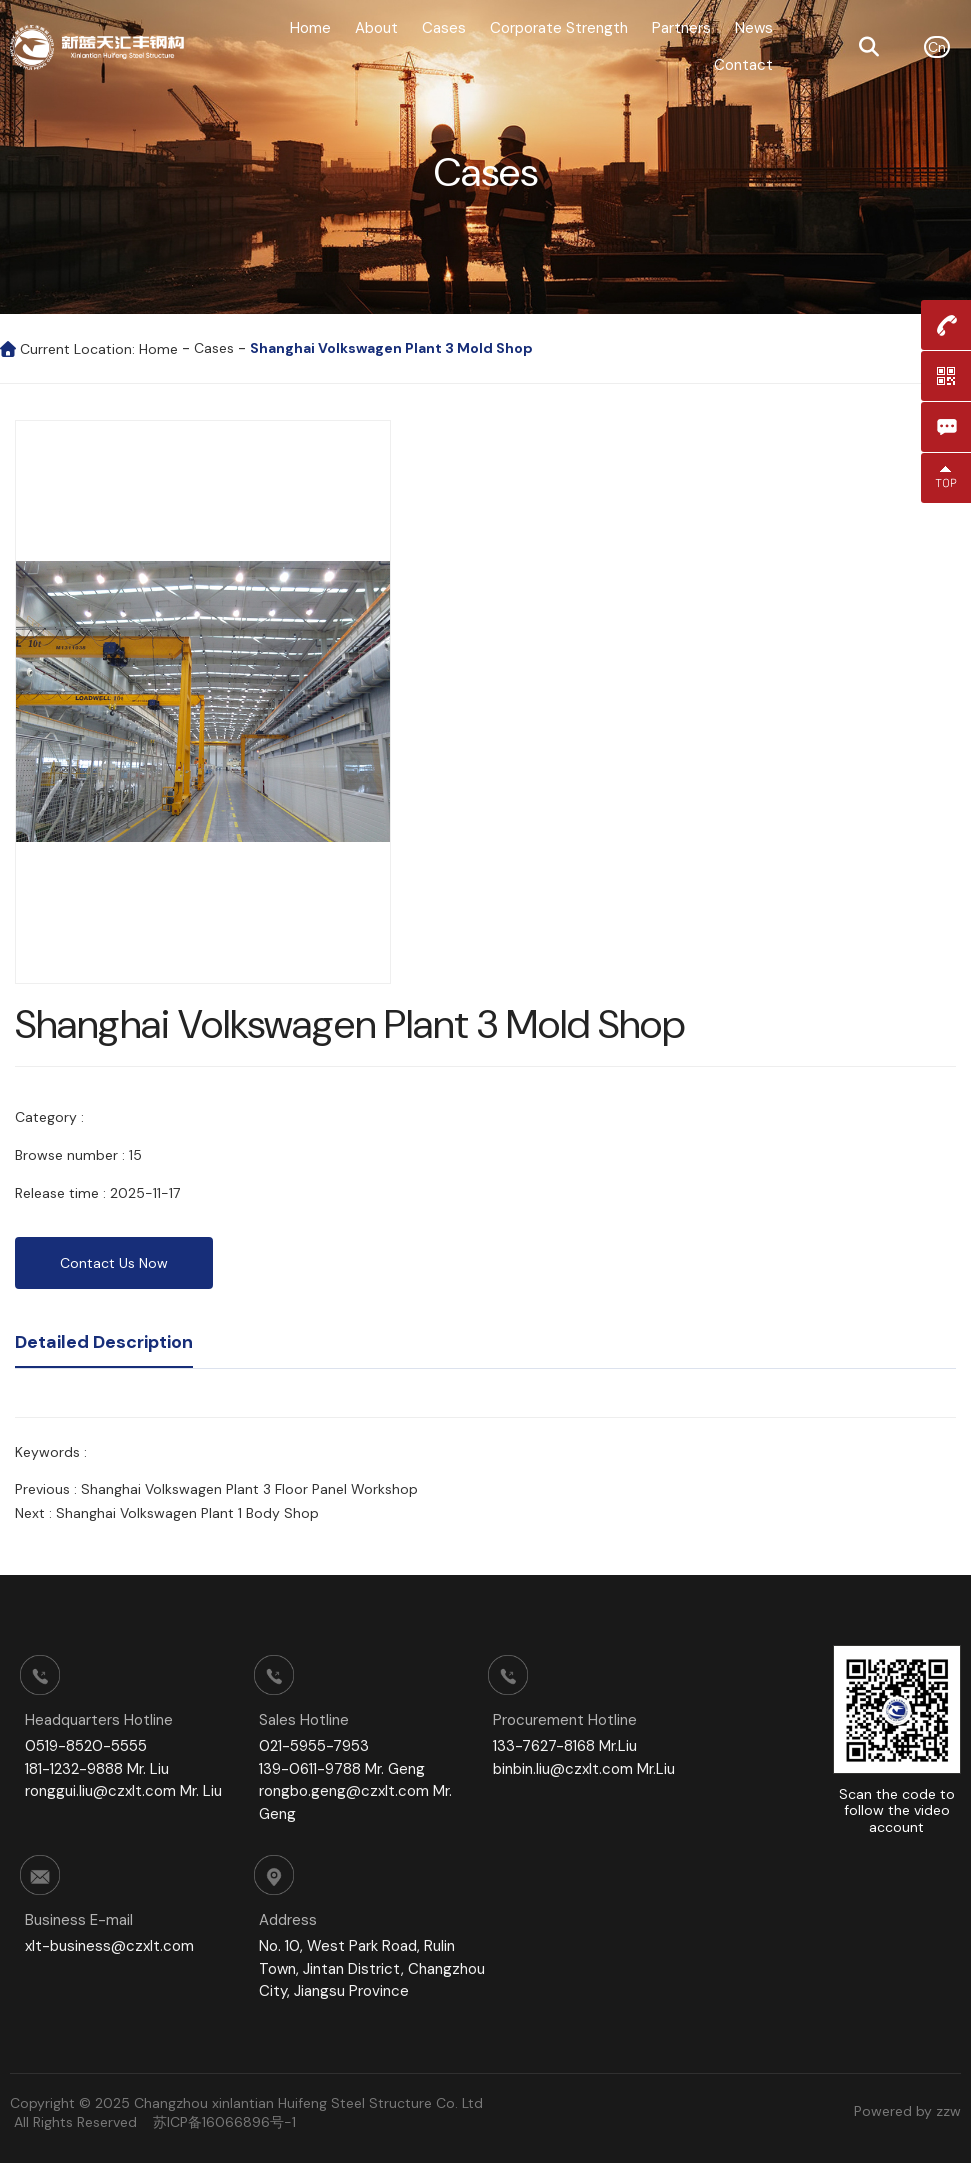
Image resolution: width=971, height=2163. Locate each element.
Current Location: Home (101, 349)
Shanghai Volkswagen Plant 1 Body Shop (187, 1513)
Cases (444, 28)
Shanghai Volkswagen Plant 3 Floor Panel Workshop (249, 1489)
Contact (743, 65)
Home (310, 28)
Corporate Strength (559, 28)
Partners (681, 28)
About (376, 28)
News (754, 28)
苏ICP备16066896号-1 (224, 2122)
